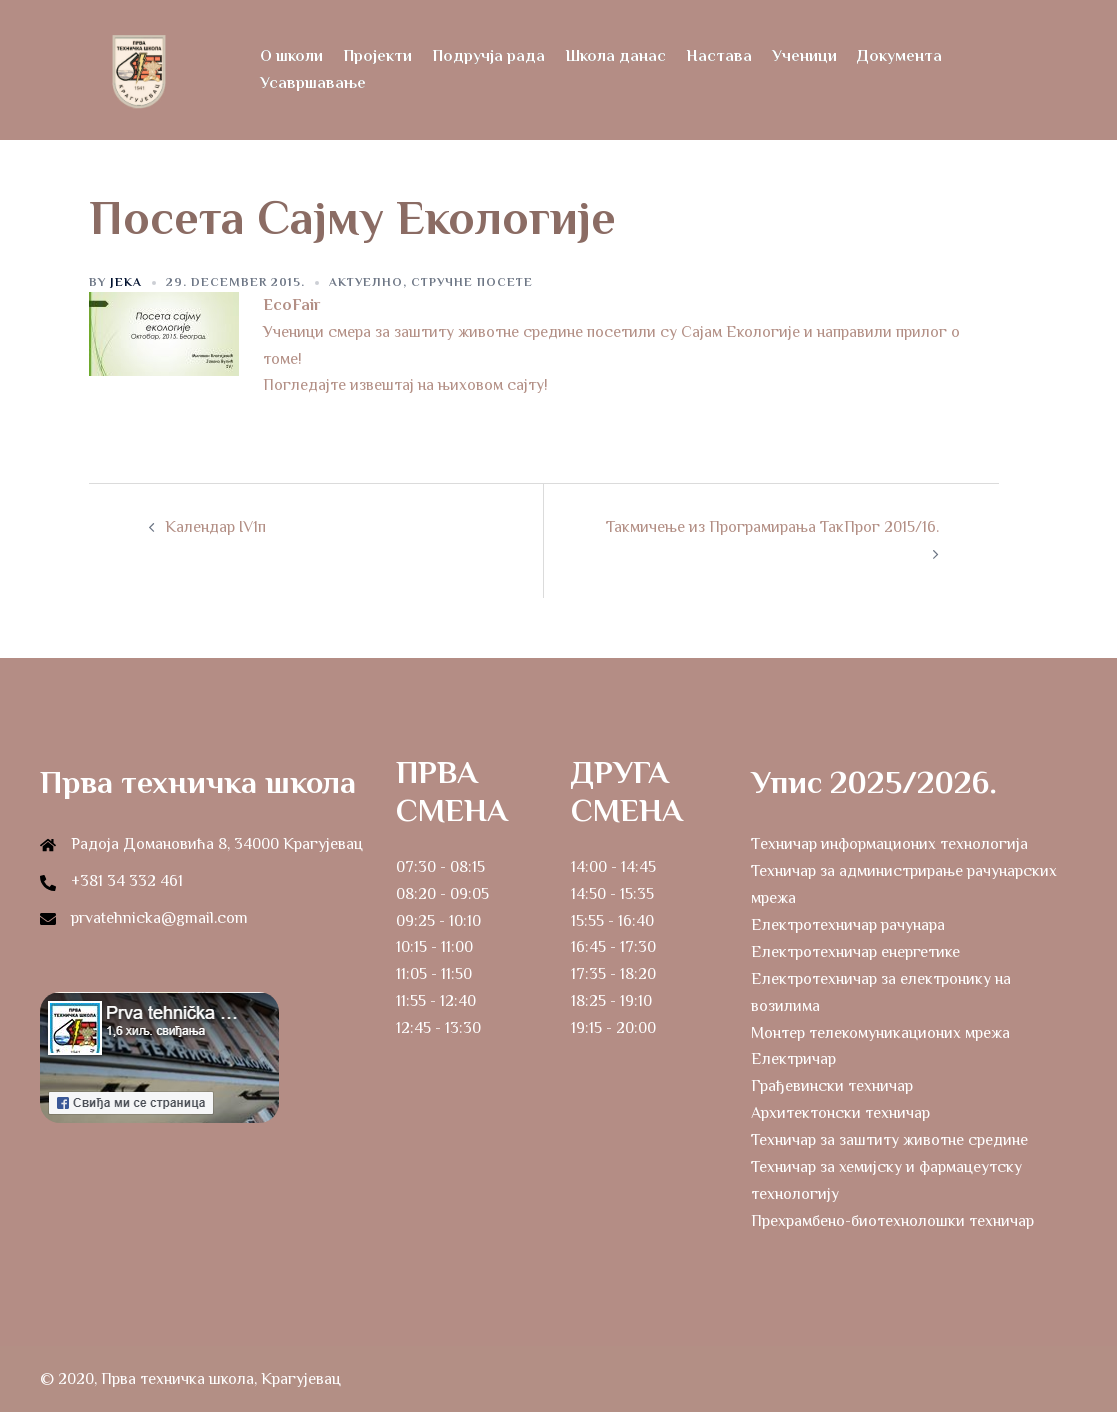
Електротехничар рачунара (848, 925)
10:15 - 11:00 (434, 947)
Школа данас (615, 56)
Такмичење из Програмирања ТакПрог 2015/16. (772, 527)
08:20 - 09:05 (442, 894)
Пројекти (377, 56)
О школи (291, 56)
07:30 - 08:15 (440, 867)
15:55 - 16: (603, 921)
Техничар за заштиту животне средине (889, 1140)
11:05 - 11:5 (429, 974)
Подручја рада (488, 56)
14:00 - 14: (605, 867)
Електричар (793, 1059)
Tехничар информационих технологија (889, 844)
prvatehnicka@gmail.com (159, 918)
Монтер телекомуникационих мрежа (880, 1033)
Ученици (804, 56)
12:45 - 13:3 (434, 1028)
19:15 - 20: (604, 1028)
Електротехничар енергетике (855, 952)
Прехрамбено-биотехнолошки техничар (892, 1221)
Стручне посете (472, 282)
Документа (899, 56)
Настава (719, 56)
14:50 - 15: (604, 894)
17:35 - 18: (604, 974)
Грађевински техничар (832, 1086)
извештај (384, 385)
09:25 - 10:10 (438, 921)
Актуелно (366, 282)
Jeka (126, 282)
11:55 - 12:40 (436, 1001)
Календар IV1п (215, 527)
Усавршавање (313, 83)
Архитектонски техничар (840, 1113)
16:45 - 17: (604, 947)
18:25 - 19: (604, 1001)
